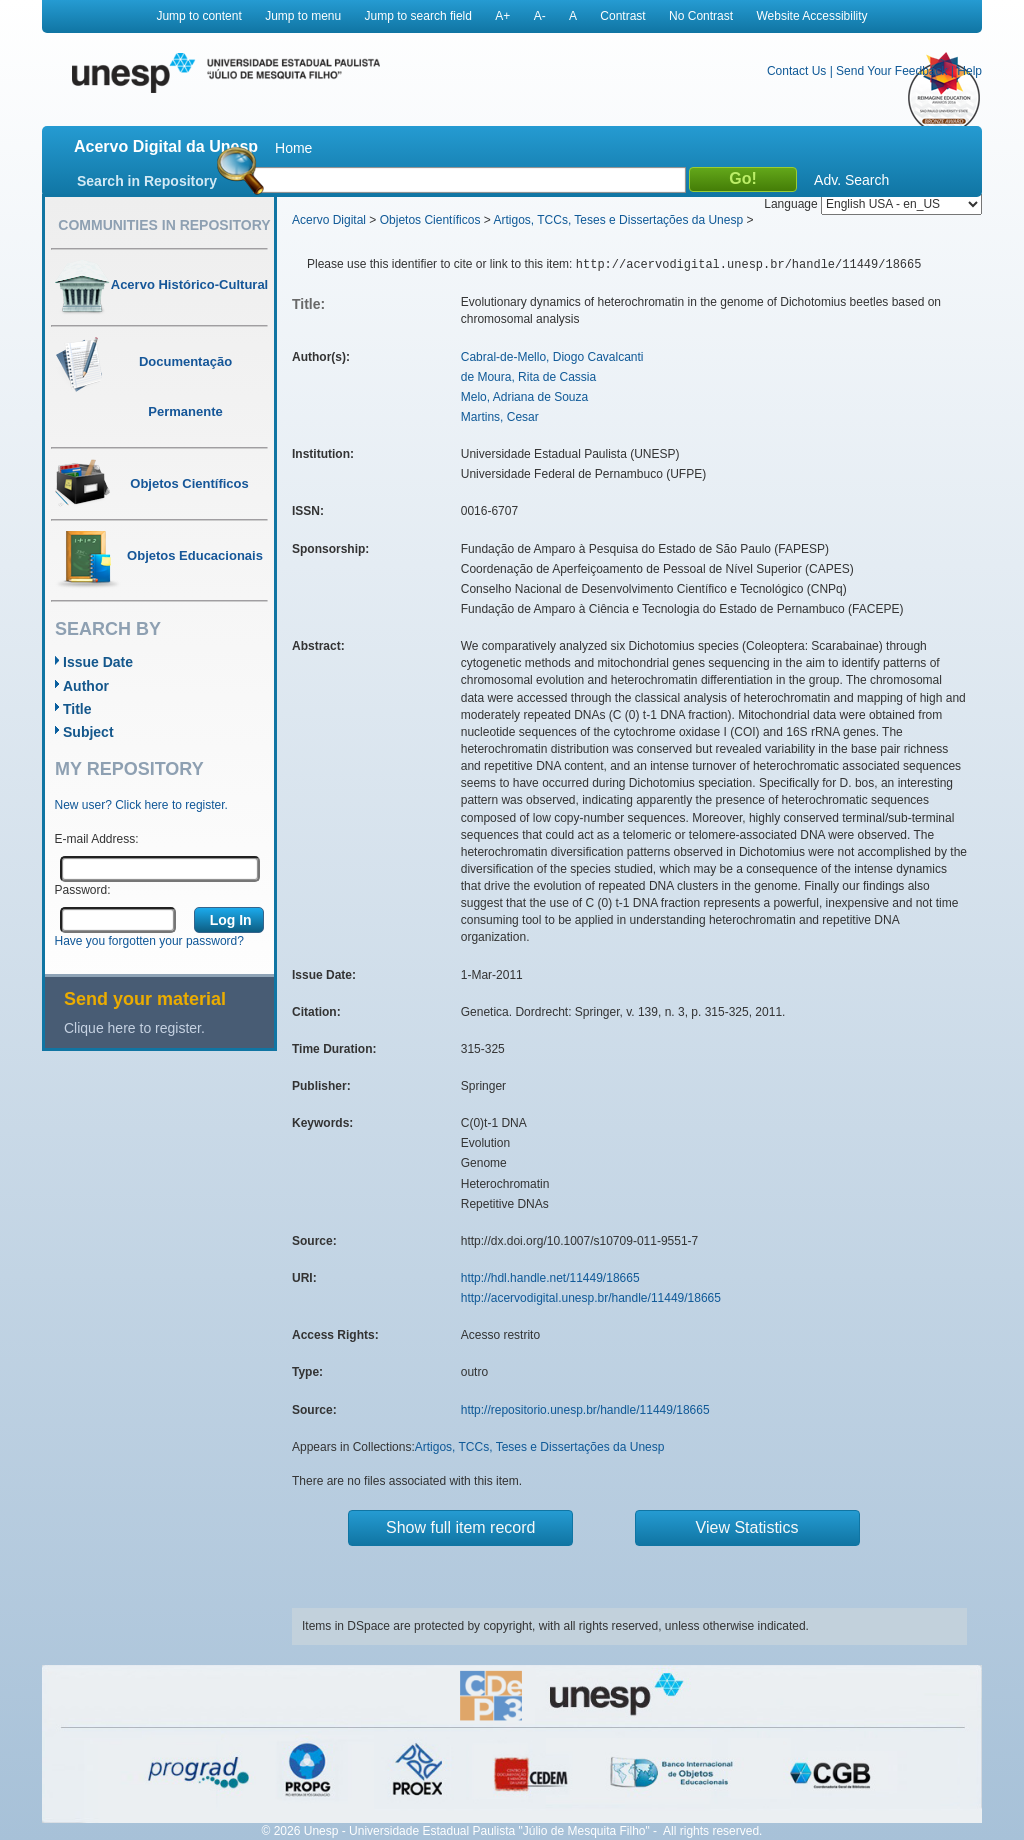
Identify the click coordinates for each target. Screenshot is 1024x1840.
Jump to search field (418, 16)
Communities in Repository (164, 225)
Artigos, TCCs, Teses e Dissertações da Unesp (618, 220)
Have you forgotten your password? (149, 941)
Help (969, 71)
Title (77, 709)
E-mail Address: (97, 839)
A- (540, 16)
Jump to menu (303, 16)
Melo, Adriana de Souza (524, 397)
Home (293, 148)
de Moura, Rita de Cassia (528, 377)
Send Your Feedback (891, 71)
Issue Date (98, 662)
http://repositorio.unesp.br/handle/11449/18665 (585, 1410)
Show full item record (460, 1527)
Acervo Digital (329, 220)
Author (86, 686)
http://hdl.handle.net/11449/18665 (550, 1278)
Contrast (622, 16)
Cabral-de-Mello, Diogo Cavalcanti (552, 357)
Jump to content (198, 16)
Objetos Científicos (430, 220)
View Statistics (747, 1527)
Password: (83, 890)
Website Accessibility (811, 16)
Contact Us (796, 71)
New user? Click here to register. (141, 805)
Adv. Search (851, 180)
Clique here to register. (134, 1028)
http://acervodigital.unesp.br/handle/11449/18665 (591, 1298)
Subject (88, 732)
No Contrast (701, 16)
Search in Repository (147, 181)
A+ (502, 16)
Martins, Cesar (500, 417)
